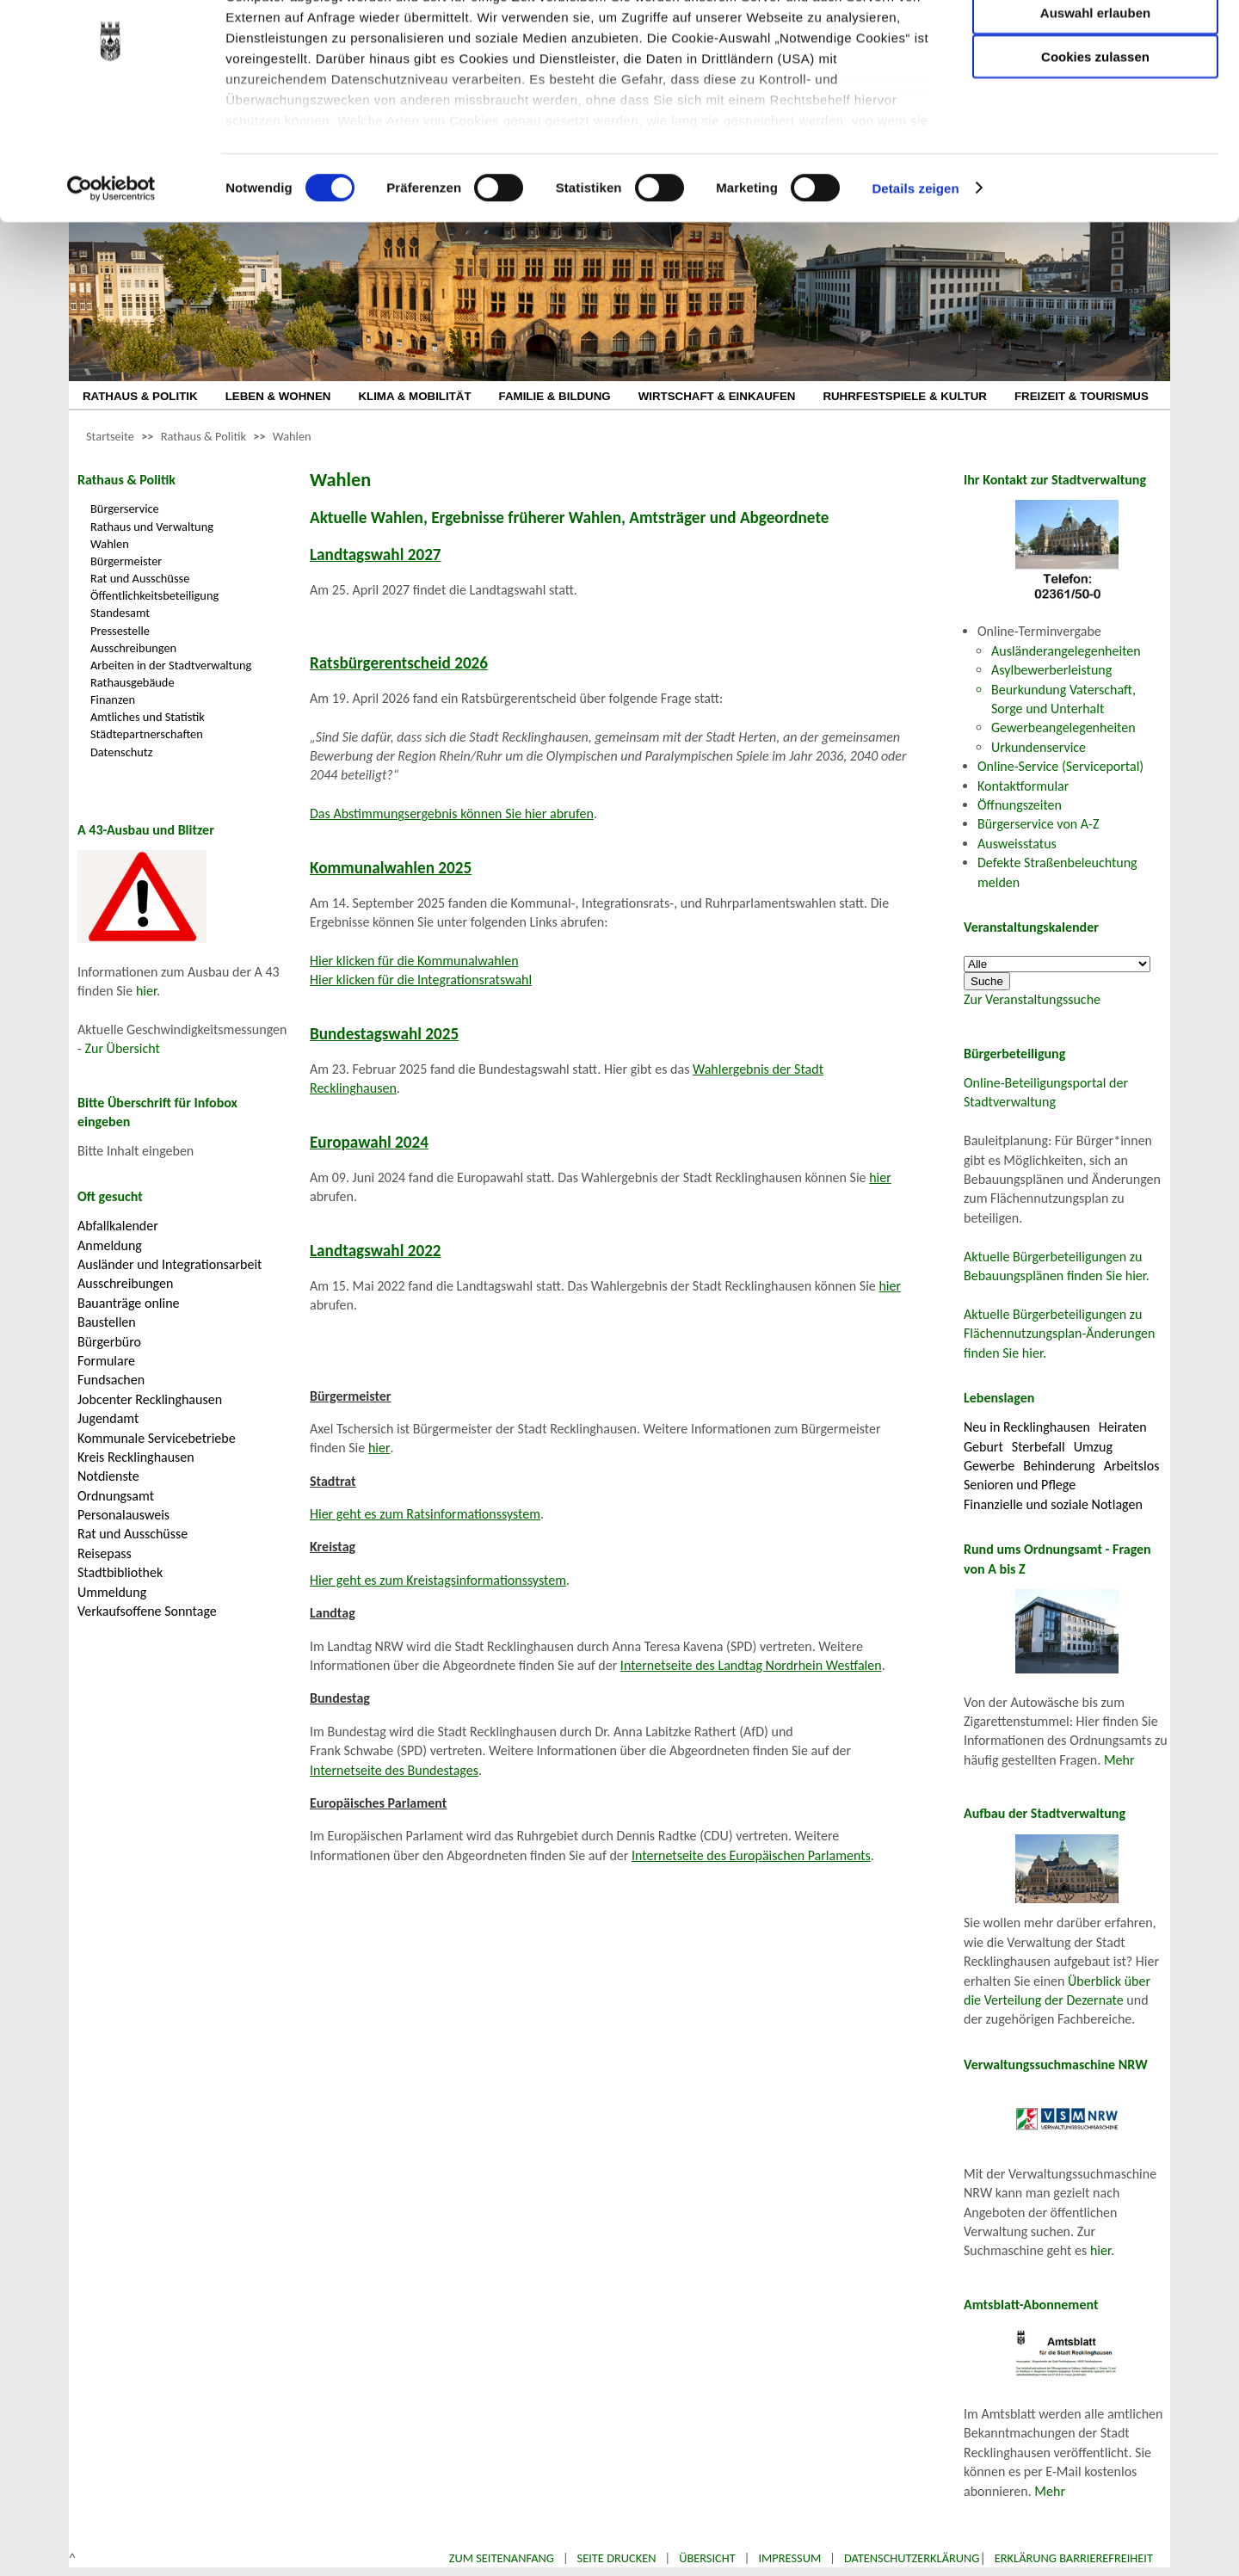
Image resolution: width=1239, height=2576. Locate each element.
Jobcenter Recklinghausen (149, 1399)
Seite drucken (616, 2558)
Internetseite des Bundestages (394, 1770)
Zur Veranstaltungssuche (1032, 999)
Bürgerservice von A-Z (1038, 824)
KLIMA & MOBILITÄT (414, 396)
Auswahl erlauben (1095, 99)
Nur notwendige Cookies (1095, 49)
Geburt (983, 1447)
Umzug (1093, 1447)
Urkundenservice (1038, 747)
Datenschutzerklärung (912, 2558)
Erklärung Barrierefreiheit (1074, 2558)
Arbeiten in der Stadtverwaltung (170, 665)
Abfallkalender (117, 1225)
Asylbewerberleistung (1051, 670)
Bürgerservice (124, 508)
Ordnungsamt (115, 1496)
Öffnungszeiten (1019, 805)
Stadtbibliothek (120, 1572)
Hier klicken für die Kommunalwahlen (414, 960)
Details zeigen (915, 275)
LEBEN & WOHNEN (278, 396)
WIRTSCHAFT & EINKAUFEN (717, 396)
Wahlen (292, 436)
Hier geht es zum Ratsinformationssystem (425, 1514)
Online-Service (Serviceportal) (1060, 766)
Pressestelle (120, 630)
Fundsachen (111, 1379)
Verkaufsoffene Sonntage (147, 1611)
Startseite (110, 436)
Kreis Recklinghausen (135, 1457)
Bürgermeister (126, 561)
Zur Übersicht (122, 1048)
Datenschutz (121, 752)
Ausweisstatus (1017, 843)
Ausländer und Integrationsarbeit (169, 1264)
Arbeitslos (1132, 1465)
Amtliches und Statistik (147, 716)
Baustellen (106, 1322)
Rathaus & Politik (203, 436)
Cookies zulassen (1095, 143)
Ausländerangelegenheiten (1066, 651)
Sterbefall (1038, 1447)
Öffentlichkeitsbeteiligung (154, 595)
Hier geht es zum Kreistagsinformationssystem (438, 1580)
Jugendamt (108, 1418)
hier (146, 991)
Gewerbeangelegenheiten (1063, 727)
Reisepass (104, 1553)
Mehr (1119, 1760)
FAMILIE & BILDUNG (555, 396)
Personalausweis (123, 1515)
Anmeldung (109, 1245)
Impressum (789, 2558)
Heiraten (1123, 1427)
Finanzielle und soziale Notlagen (1053, 1504)
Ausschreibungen (133, 648)
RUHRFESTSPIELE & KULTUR (905, 396)
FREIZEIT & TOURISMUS (1081, 396)
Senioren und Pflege (1020, 1484)
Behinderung (1058, 1465)
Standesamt (120, 612)
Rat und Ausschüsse (139, 578)
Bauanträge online (128, 1303)
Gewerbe (989, 1465)
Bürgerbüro (109, 1342)
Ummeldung (111, 1592)
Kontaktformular (1023, 786)
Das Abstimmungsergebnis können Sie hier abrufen (452, 813)
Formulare (106, 1361)
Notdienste (108, 1476)
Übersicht (707, 2558)
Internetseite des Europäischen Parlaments (751, 1855)
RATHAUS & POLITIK (140, 396)
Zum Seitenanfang (501, 2558)
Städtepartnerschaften (146, 734)
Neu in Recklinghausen (1027, 1427)
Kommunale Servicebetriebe (156, 1438)
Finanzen (112, 699)
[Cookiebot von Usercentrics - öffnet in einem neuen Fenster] (111, 275)
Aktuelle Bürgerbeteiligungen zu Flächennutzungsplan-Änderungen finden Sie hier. (1059, 1333)
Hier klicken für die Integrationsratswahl (421, 979)
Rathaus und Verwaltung (151, 526)
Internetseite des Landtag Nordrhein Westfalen (751, 1665)
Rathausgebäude (132, 682)
